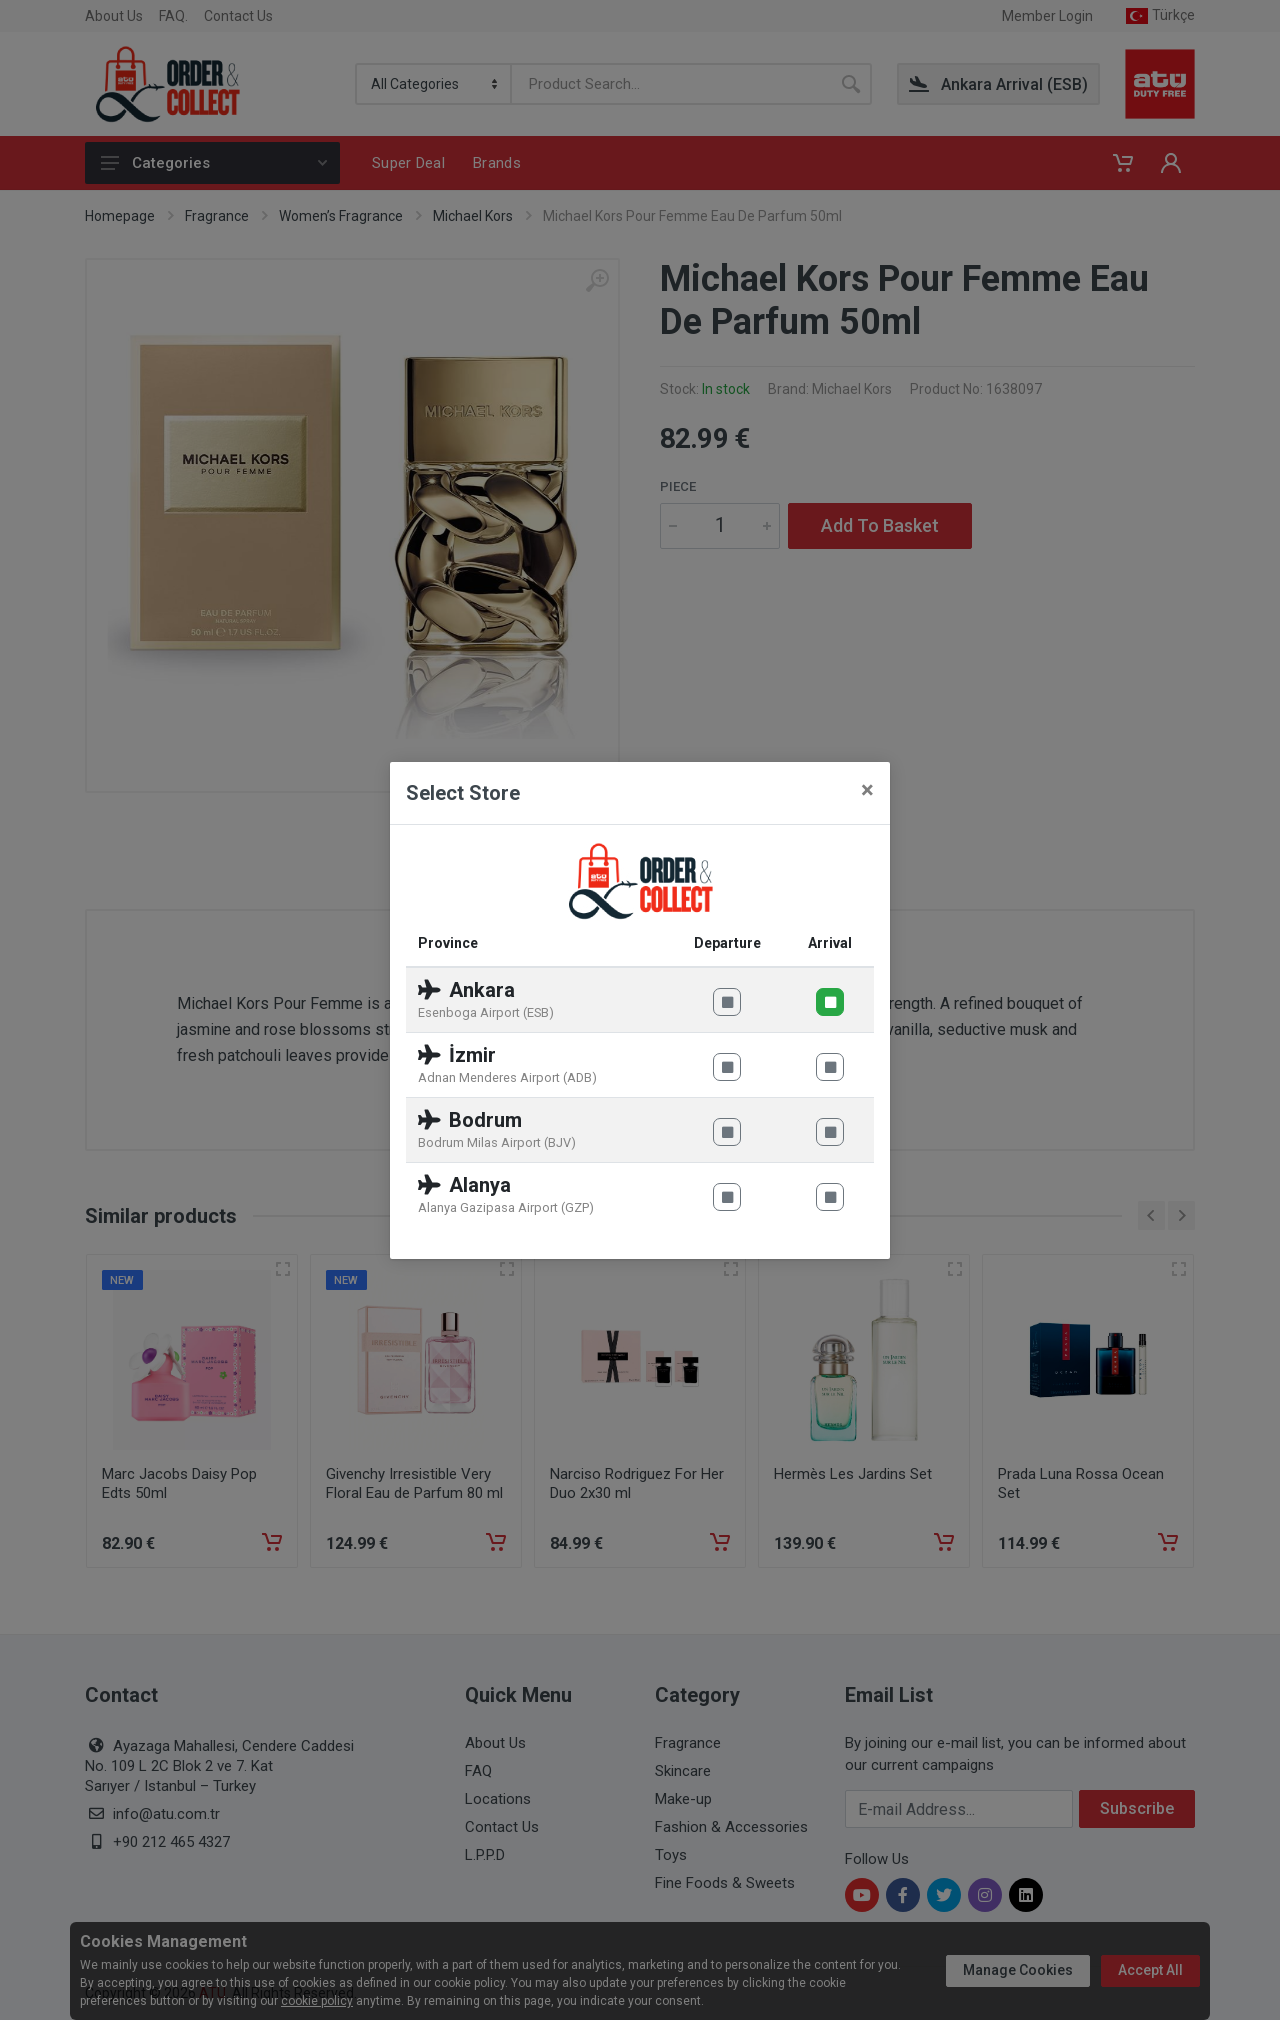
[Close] (867, 790)
